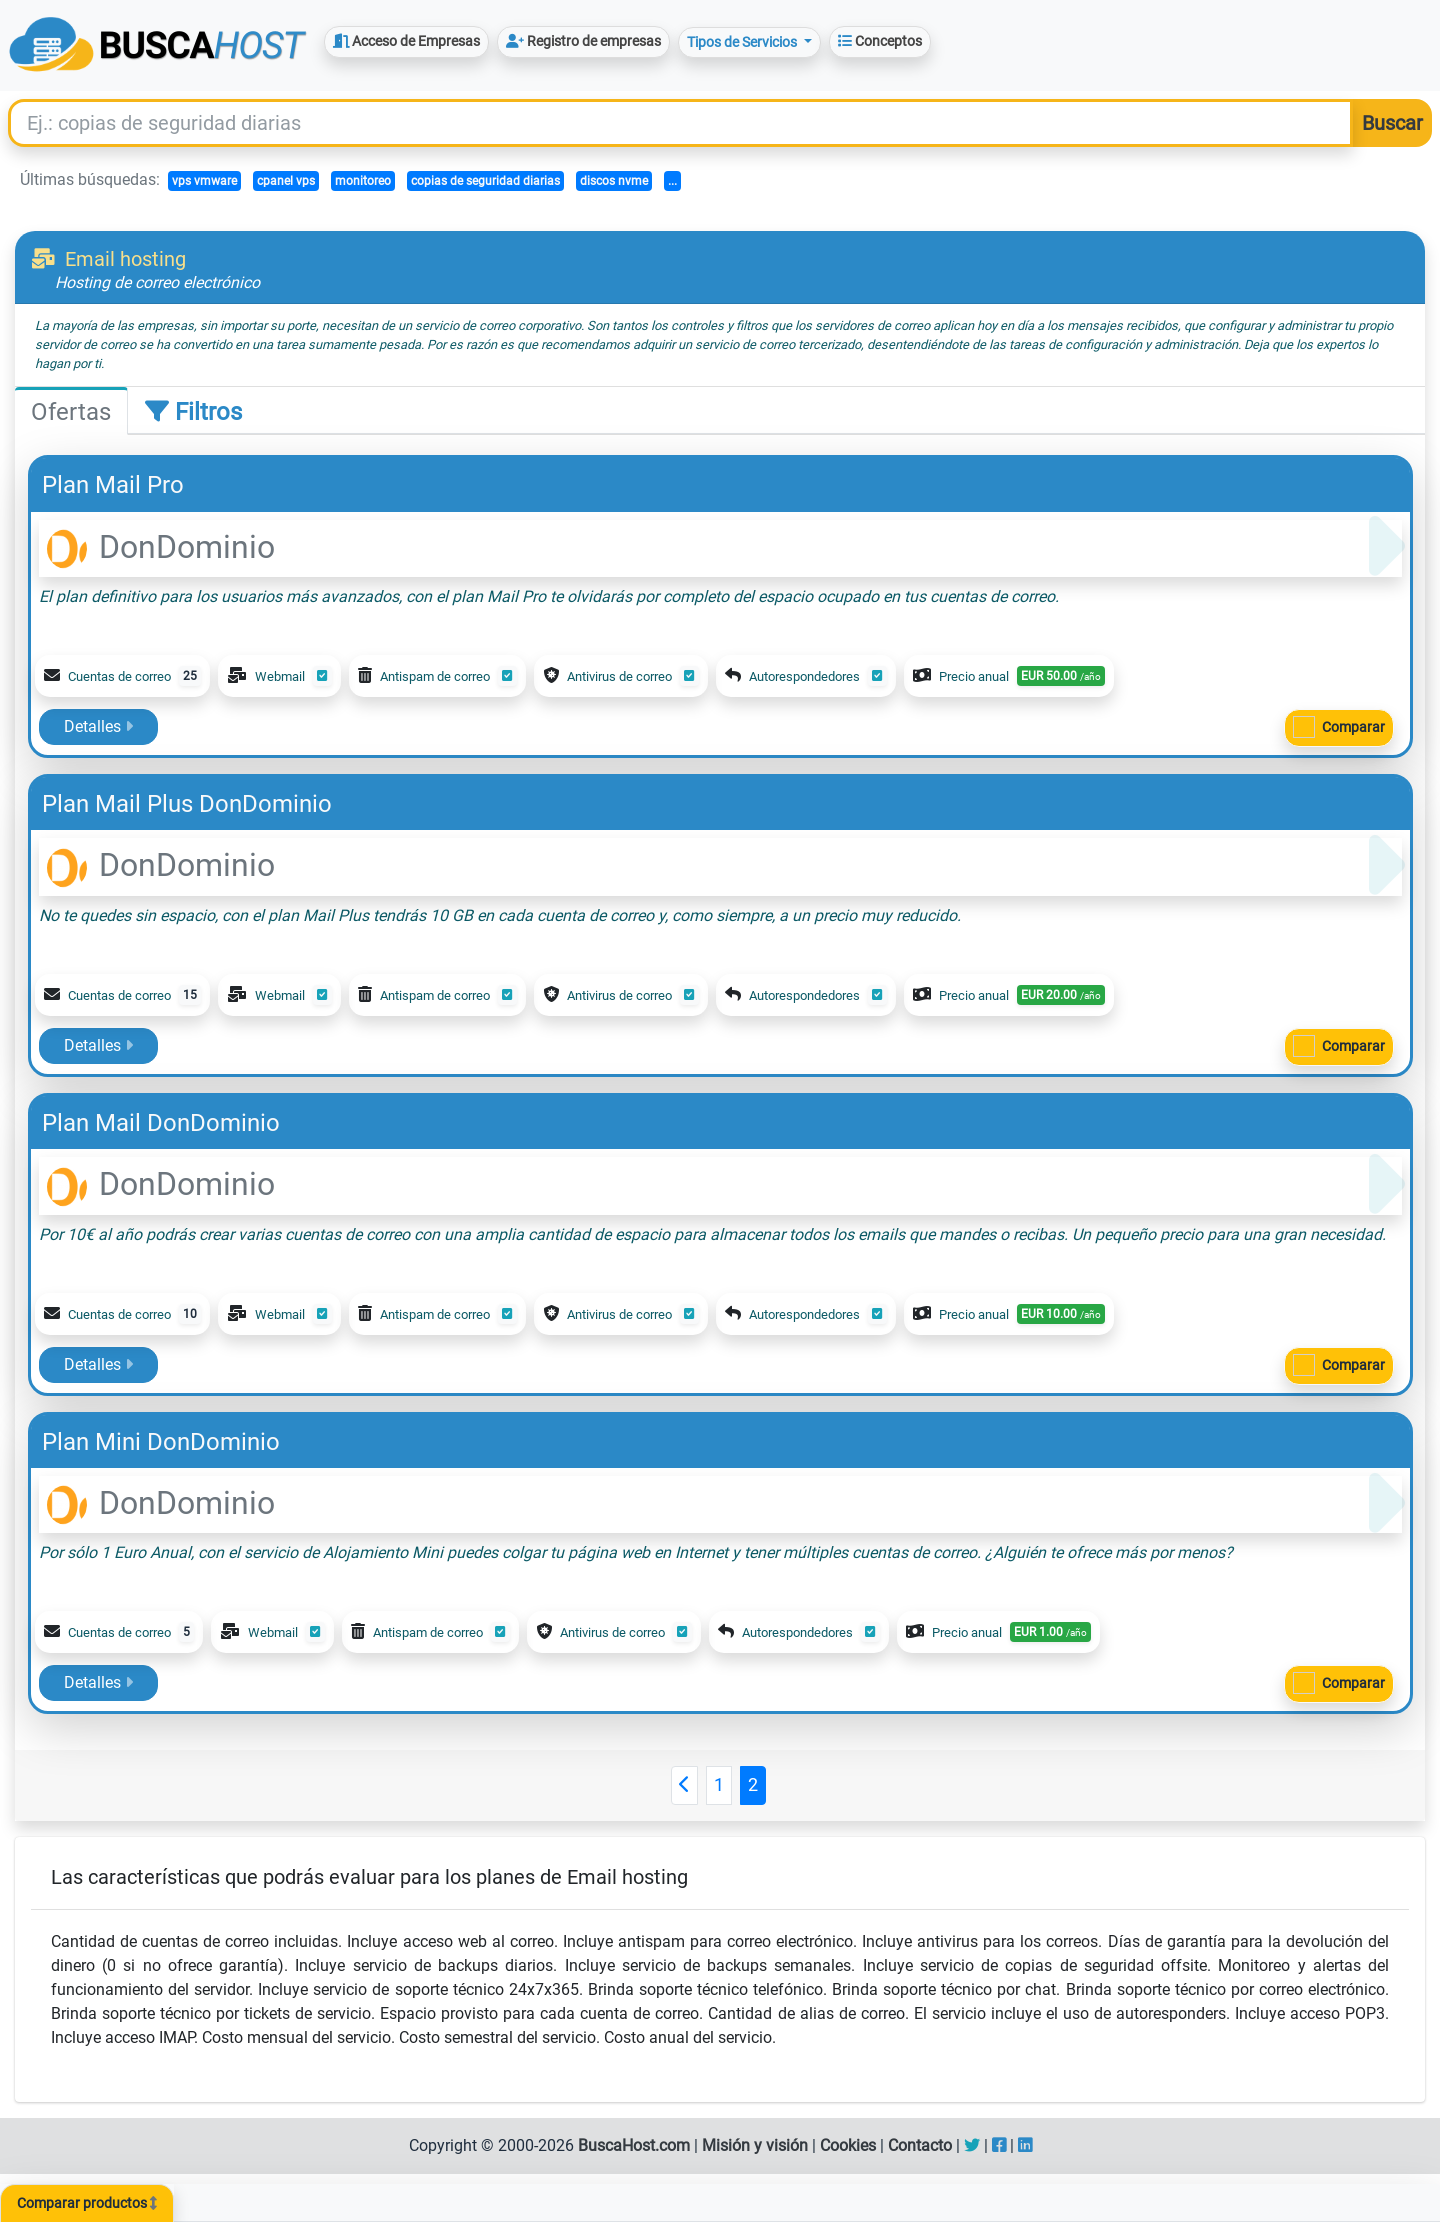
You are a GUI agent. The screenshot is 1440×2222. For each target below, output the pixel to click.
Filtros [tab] (193, 412)
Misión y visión (755, 2145)
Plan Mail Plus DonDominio (187, 804)
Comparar (1353, 727)
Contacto (920, 2145)
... (672, 181)
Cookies (848, 2145)
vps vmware (204, 181)
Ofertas (71, 412)
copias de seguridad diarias (485, 181)
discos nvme (614, 181)
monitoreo (363, 181)
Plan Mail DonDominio (161, 1123)
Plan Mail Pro (113, 485)
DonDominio (161, 547)
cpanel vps (286, 181)
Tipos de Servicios (743, 42)
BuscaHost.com (634, 2145)
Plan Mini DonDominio (161, 1442)
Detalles (98, 726)
